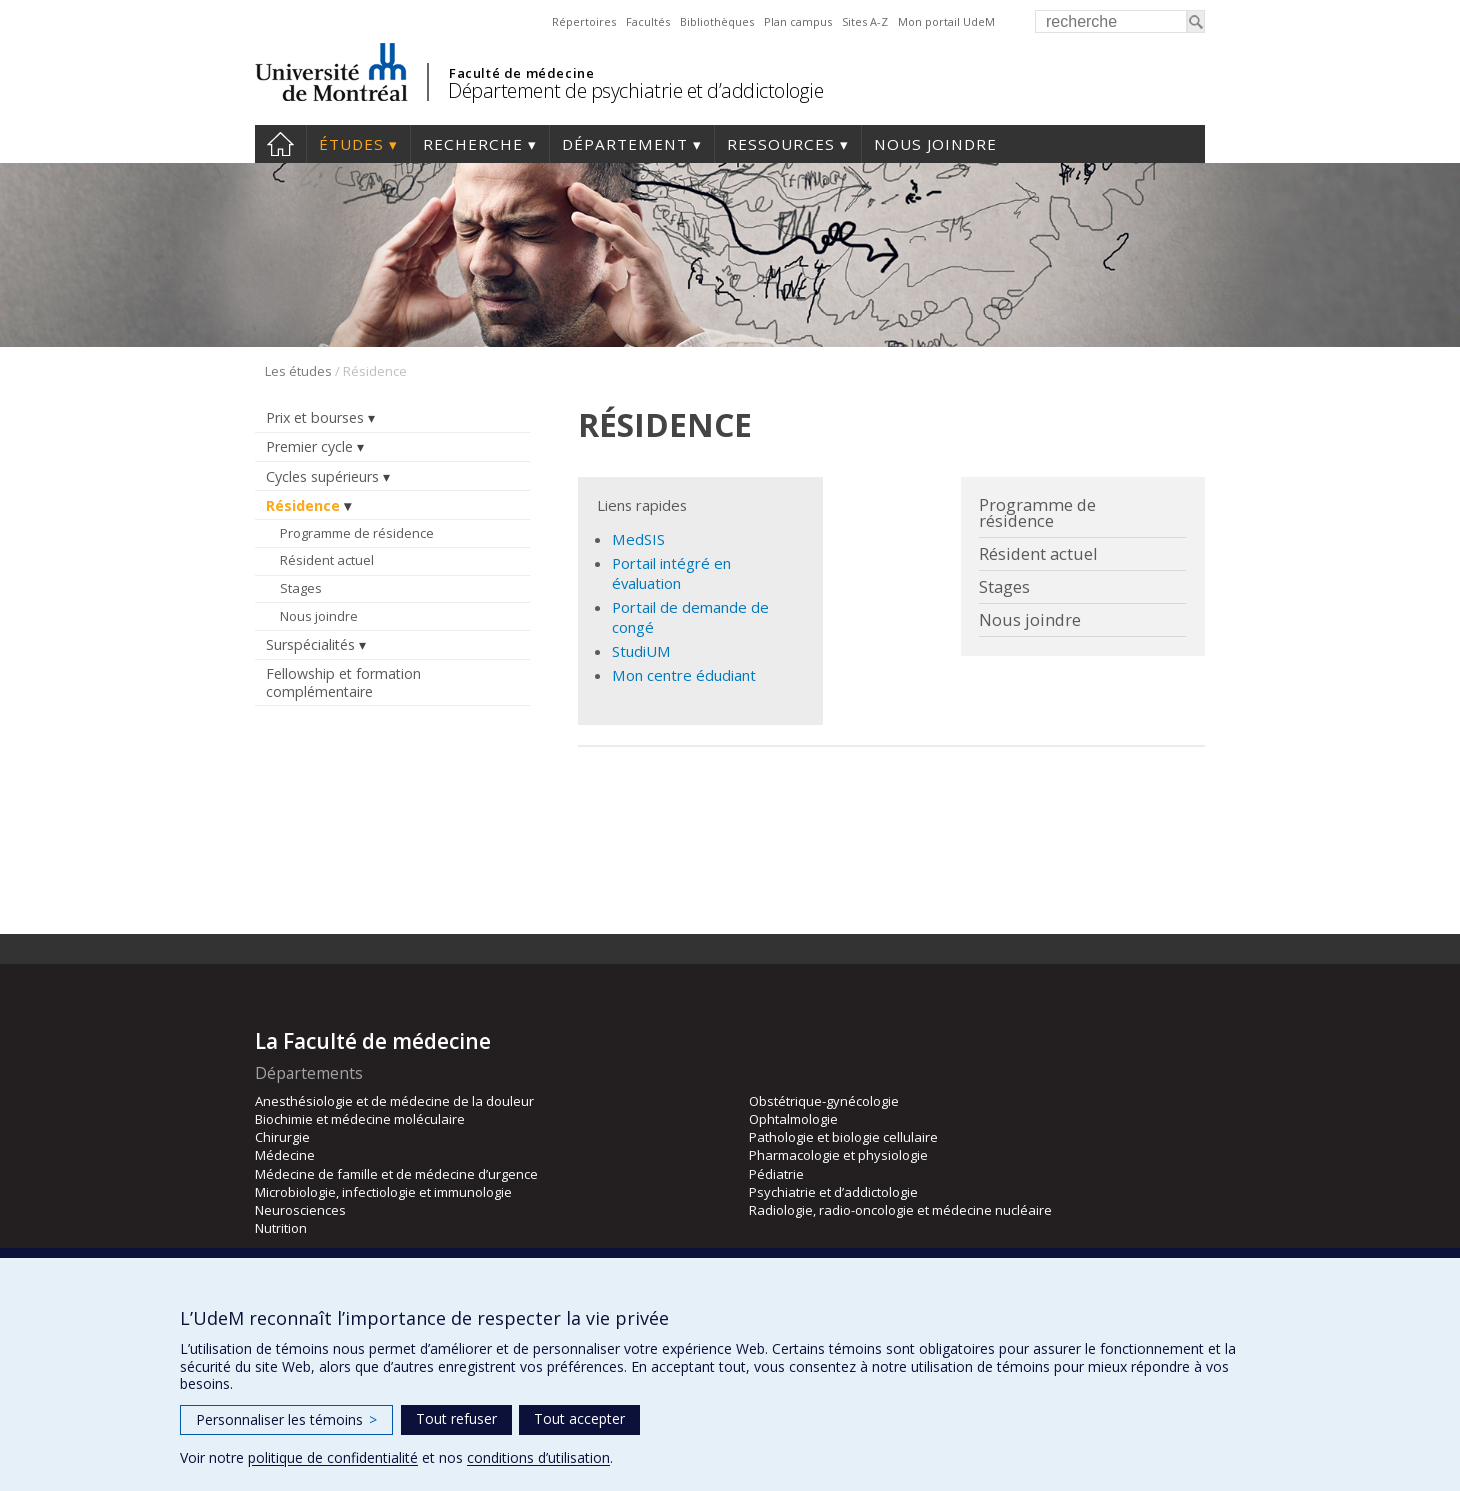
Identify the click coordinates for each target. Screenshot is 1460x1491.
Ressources (781, 144)
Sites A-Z (865, 21)
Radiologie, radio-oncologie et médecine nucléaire (900, 1210)
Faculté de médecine (521, 73)
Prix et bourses (315, 417)
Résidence (303, 505)
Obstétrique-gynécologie (824, 1101)
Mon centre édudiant (684, 675)
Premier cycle (309, 446)
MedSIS (638, 539)
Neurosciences (300, 1210)
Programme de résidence (357, 533)
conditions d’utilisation (538, 1457)
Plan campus (798, 21)
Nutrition (281, 1228)
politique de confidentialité (333, 1457)
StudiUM (641, 651)
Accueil (280, 144)
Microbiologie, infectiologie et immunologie (383, 1192)
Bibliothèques (717, 21)
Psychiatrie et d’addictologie (833, 1192)
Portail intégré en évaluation (671, 572)
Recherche (473, 144)
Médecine (285, 1155)
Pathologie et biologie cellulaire (843, 1137)
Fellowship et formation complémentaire (343, 682)
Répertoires (584, 21)
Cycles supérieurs (322, 476)
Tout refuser (456, 1418)
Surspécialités (310, 644)
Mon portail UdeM (946, 21)
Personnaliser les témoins (286, 1419)
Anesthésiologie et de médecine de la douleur (394, 1101)
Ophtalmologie (793, 1119)
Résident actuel (327, 560)
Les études (298, 371)
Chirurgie (282, 1137)
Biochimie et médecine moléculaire (360, 1119)
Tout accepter (579, 1418)
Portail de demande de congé (690, 616)
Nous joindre (935, 144)
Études (351, 144)
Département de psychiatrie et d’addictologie (635, 90)
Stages (301, 588)
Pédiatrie (776, 1174)
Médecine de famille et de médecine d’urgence (396, 1174)
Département (625, 144)
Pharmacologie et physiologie (838, 1155)
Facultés (648, 21)
